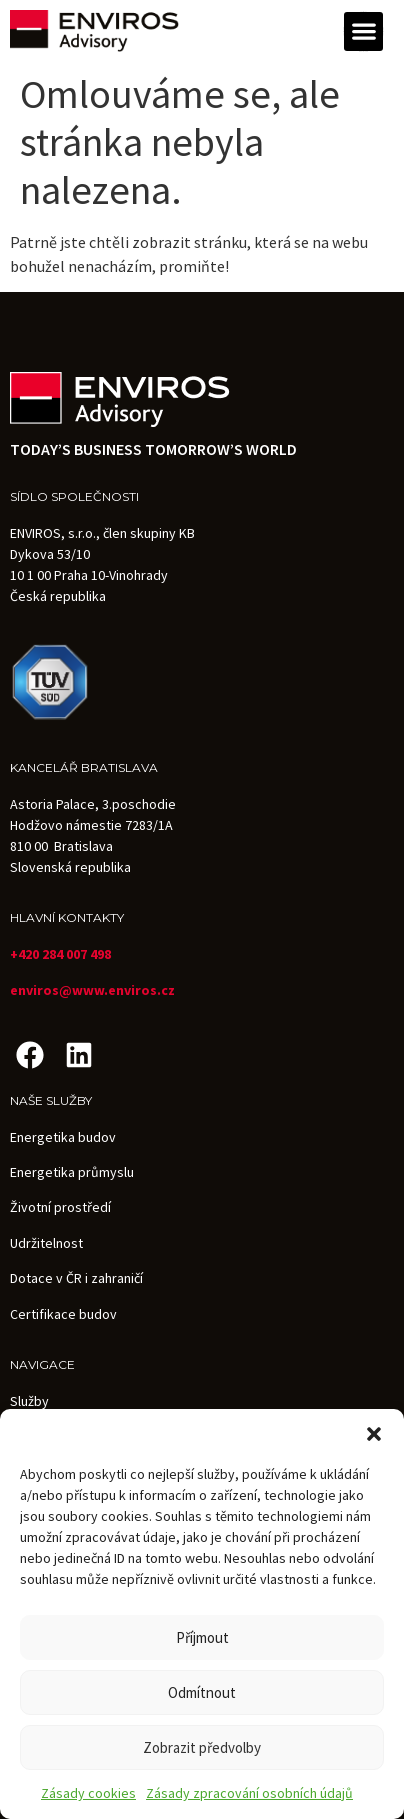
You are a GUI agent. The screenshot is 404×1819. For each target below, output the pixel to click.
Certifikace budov (63, 1314)
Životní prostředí (60, 1207)
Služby (29, 1401)
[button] (374, 1434)
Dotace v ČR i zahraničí (76, 1278)
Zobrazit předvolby (202, 1747)
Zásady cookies (88, 1793)
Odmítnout (202, 1692)
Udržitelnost (46, 1243)
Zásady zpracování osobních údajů (249, 1793)
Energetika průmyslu (72, 1172)
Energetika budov (63, 1137)
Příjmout (202, 1637)
